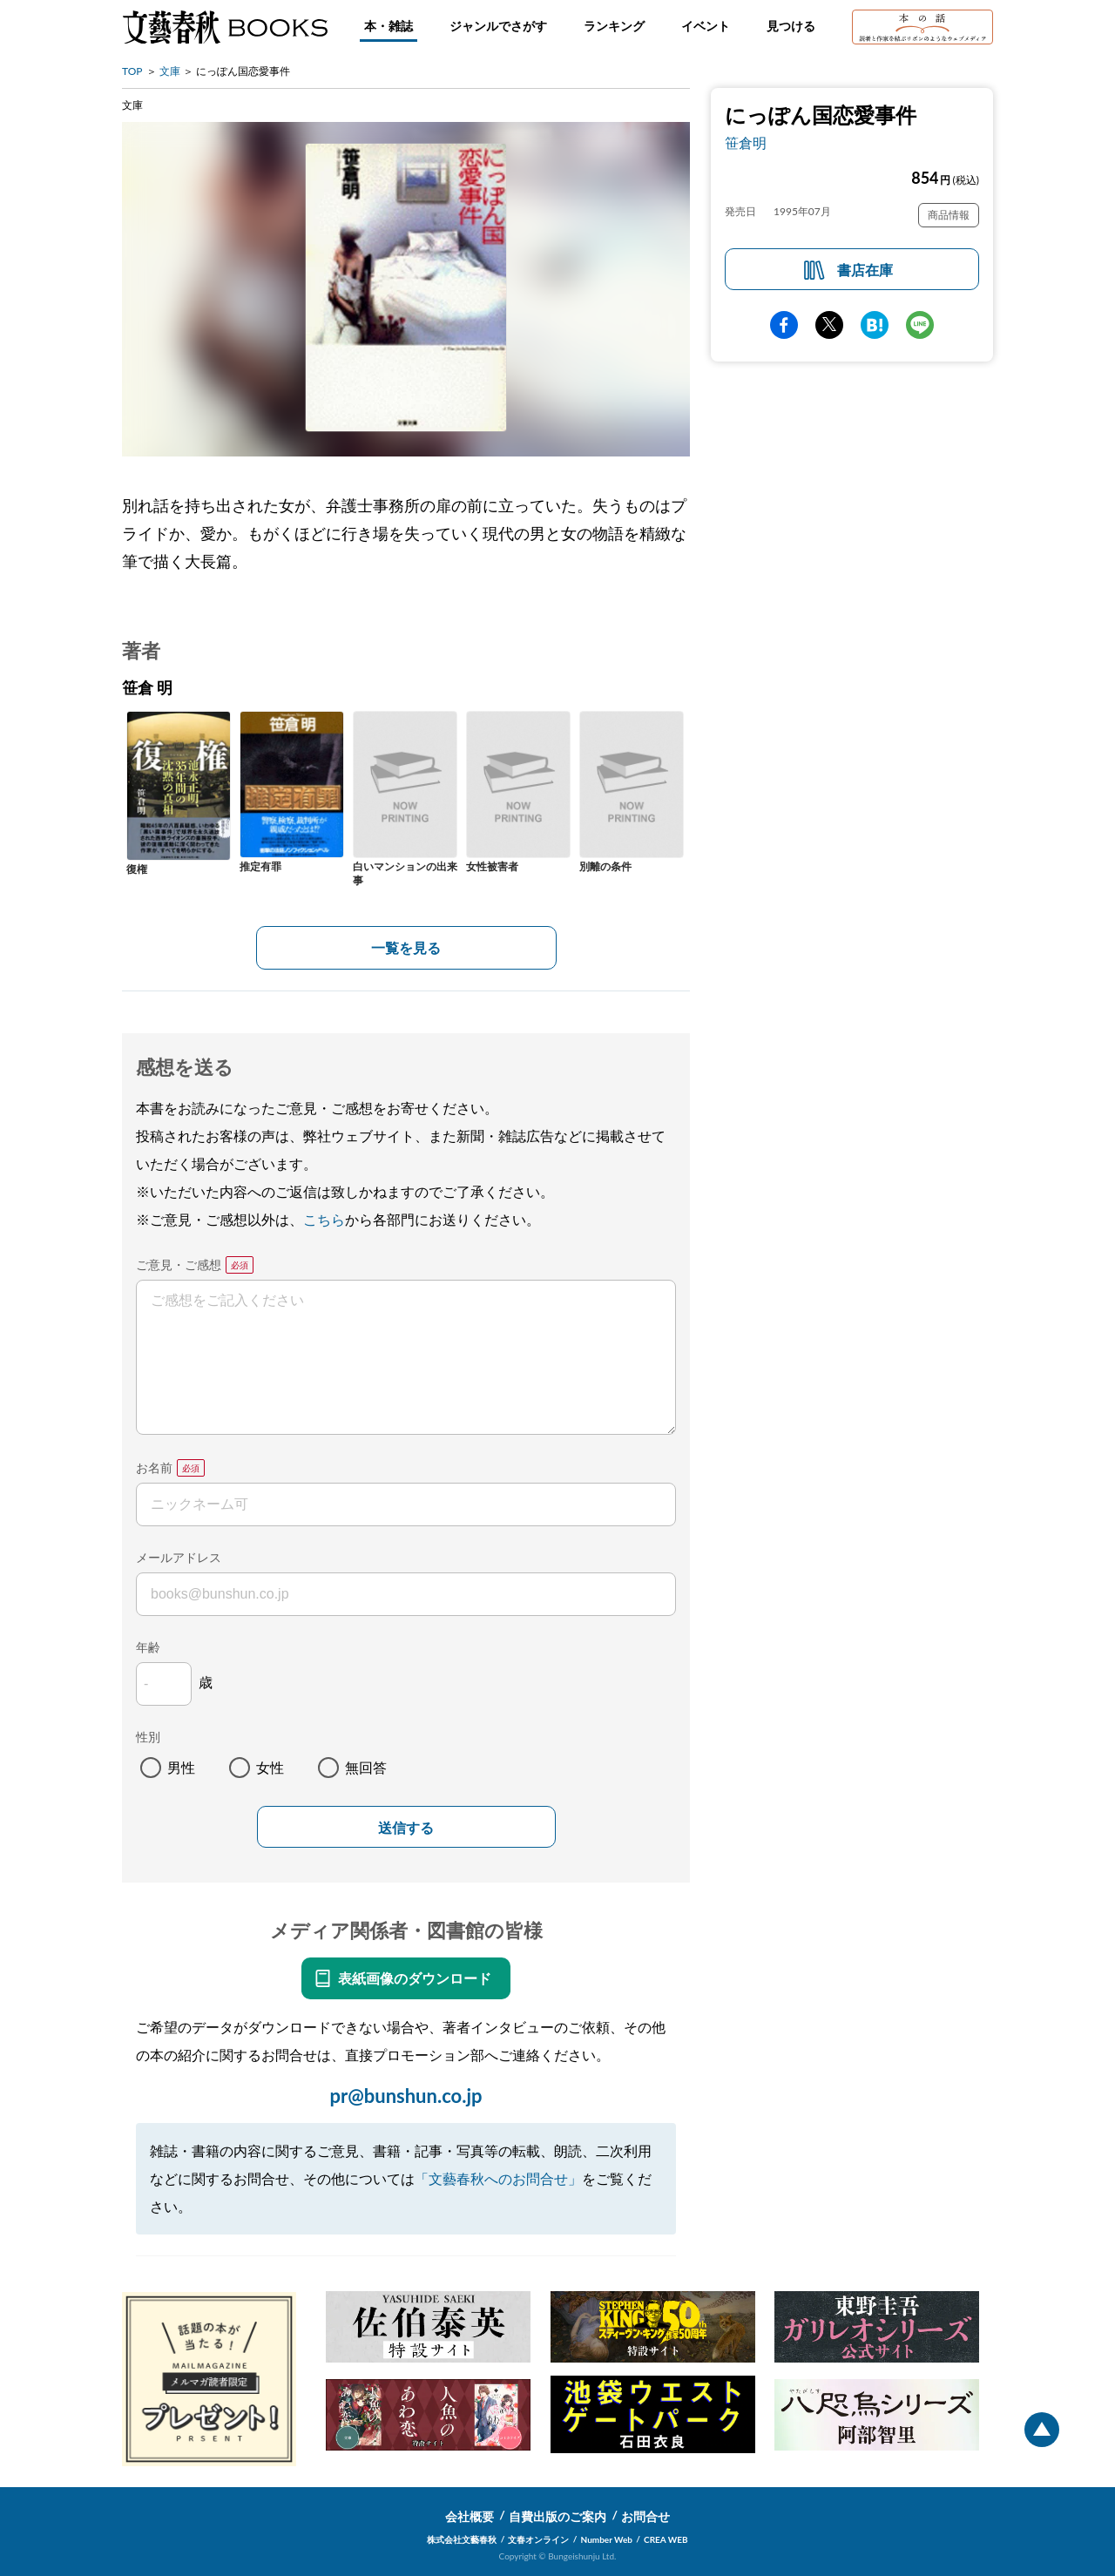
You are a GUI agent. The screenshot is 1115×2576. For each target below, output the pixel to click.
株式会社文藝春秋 (462, 2539)
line (920, 325)
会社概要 (469, 2516)
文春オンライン (538, 2539)
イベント (705, 25)
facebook (784, 325)
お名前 (154, 1467)
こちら (324, 1219)
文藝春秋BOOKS (225, 27)
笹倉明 (746, 142)
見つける (791, 25)
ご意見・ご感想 (178, 1264)
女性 (270, 1767)
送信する (406, 1828)
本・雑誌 (388, 25)
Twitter (829, 325)
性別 (148, 1736)
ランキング (614, 25)
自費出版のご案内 (557, 2516)
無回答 (366, 1767)
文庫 (169, 71)
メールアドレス (178, 1557)
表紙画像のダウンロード (414, 1978)
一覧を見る (406, 947)
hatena (875, 325)
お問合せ (645, 2516)
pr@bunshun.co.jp (405, 2095)
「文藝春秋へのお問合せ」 (498, 2178)
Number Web (606, 2539)
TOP (132, 71)
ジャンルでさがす (498, 25)
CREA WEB (666, 2539)
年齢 (148, 1647)
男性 (181, 1767)
